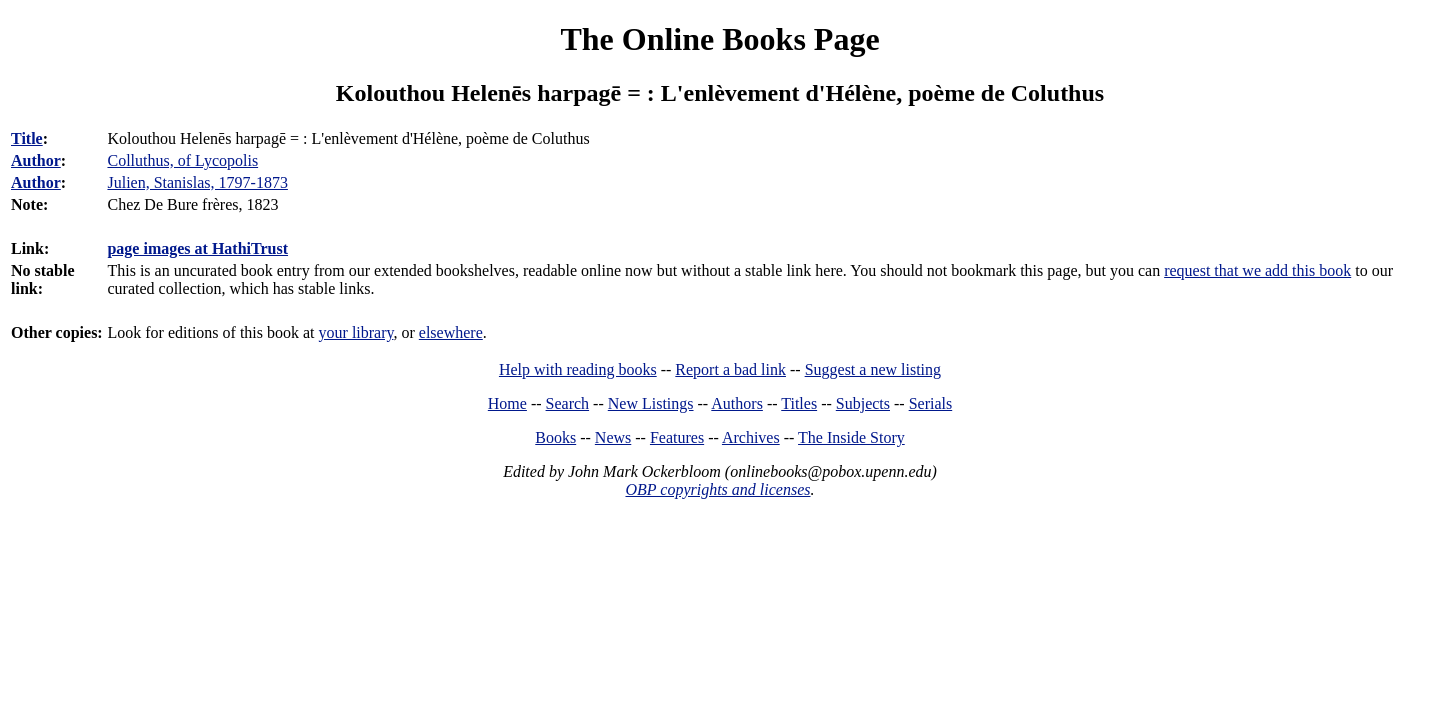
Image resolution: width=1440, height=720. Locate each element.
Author (36, 160)
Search (568, 403)
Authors (737, 403)
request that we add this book (1257, 270)
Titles (799, 403)
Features (677, 437)
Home (507, 403)
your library (356, 332)
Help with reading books (578, 369)
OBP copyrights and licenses (717, 489)
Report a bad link (730, 369)
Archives (751, 437)
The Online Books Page (719, 39)
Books (555, 437)
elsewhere (451, 332)
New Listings (651, 403)
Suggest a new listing (873, 369)
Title (27, 138)
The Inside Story (851, 437)
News (613, 437)
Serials (931, 403)
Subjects (863, 403)
